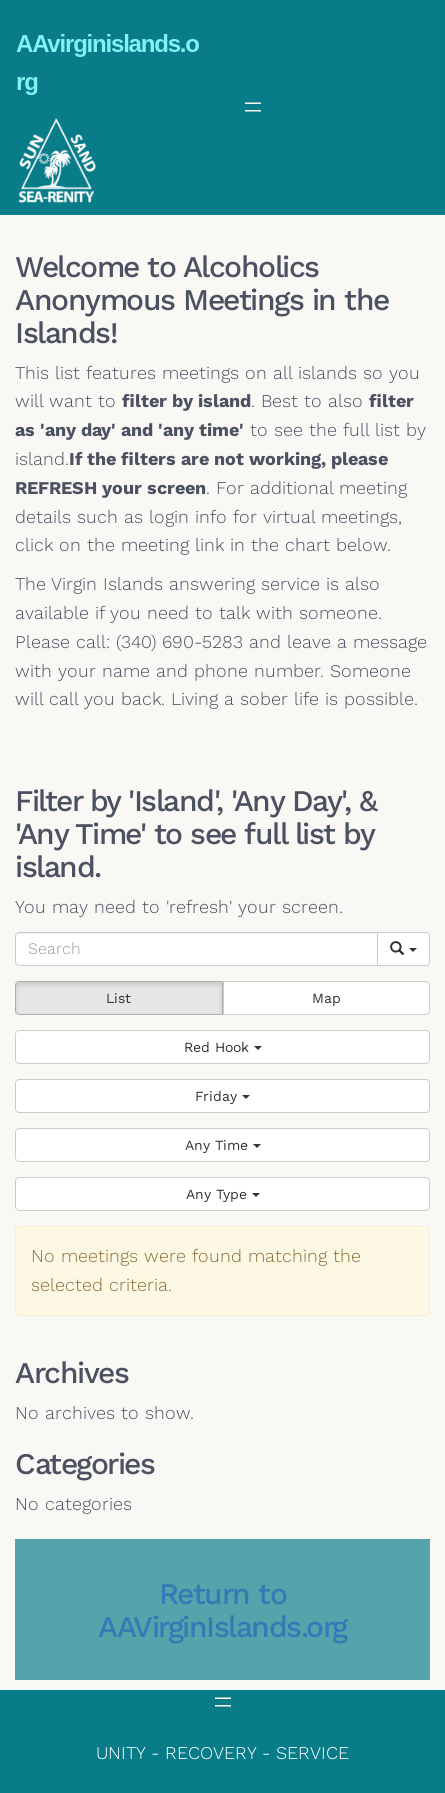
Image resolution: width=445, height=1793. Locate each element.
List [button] (118, 998)
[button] (222, 1047)
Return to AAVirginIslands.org (222, 1610)
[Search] (196, 949)
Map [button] (326, 998)
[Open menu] (253, 107)
